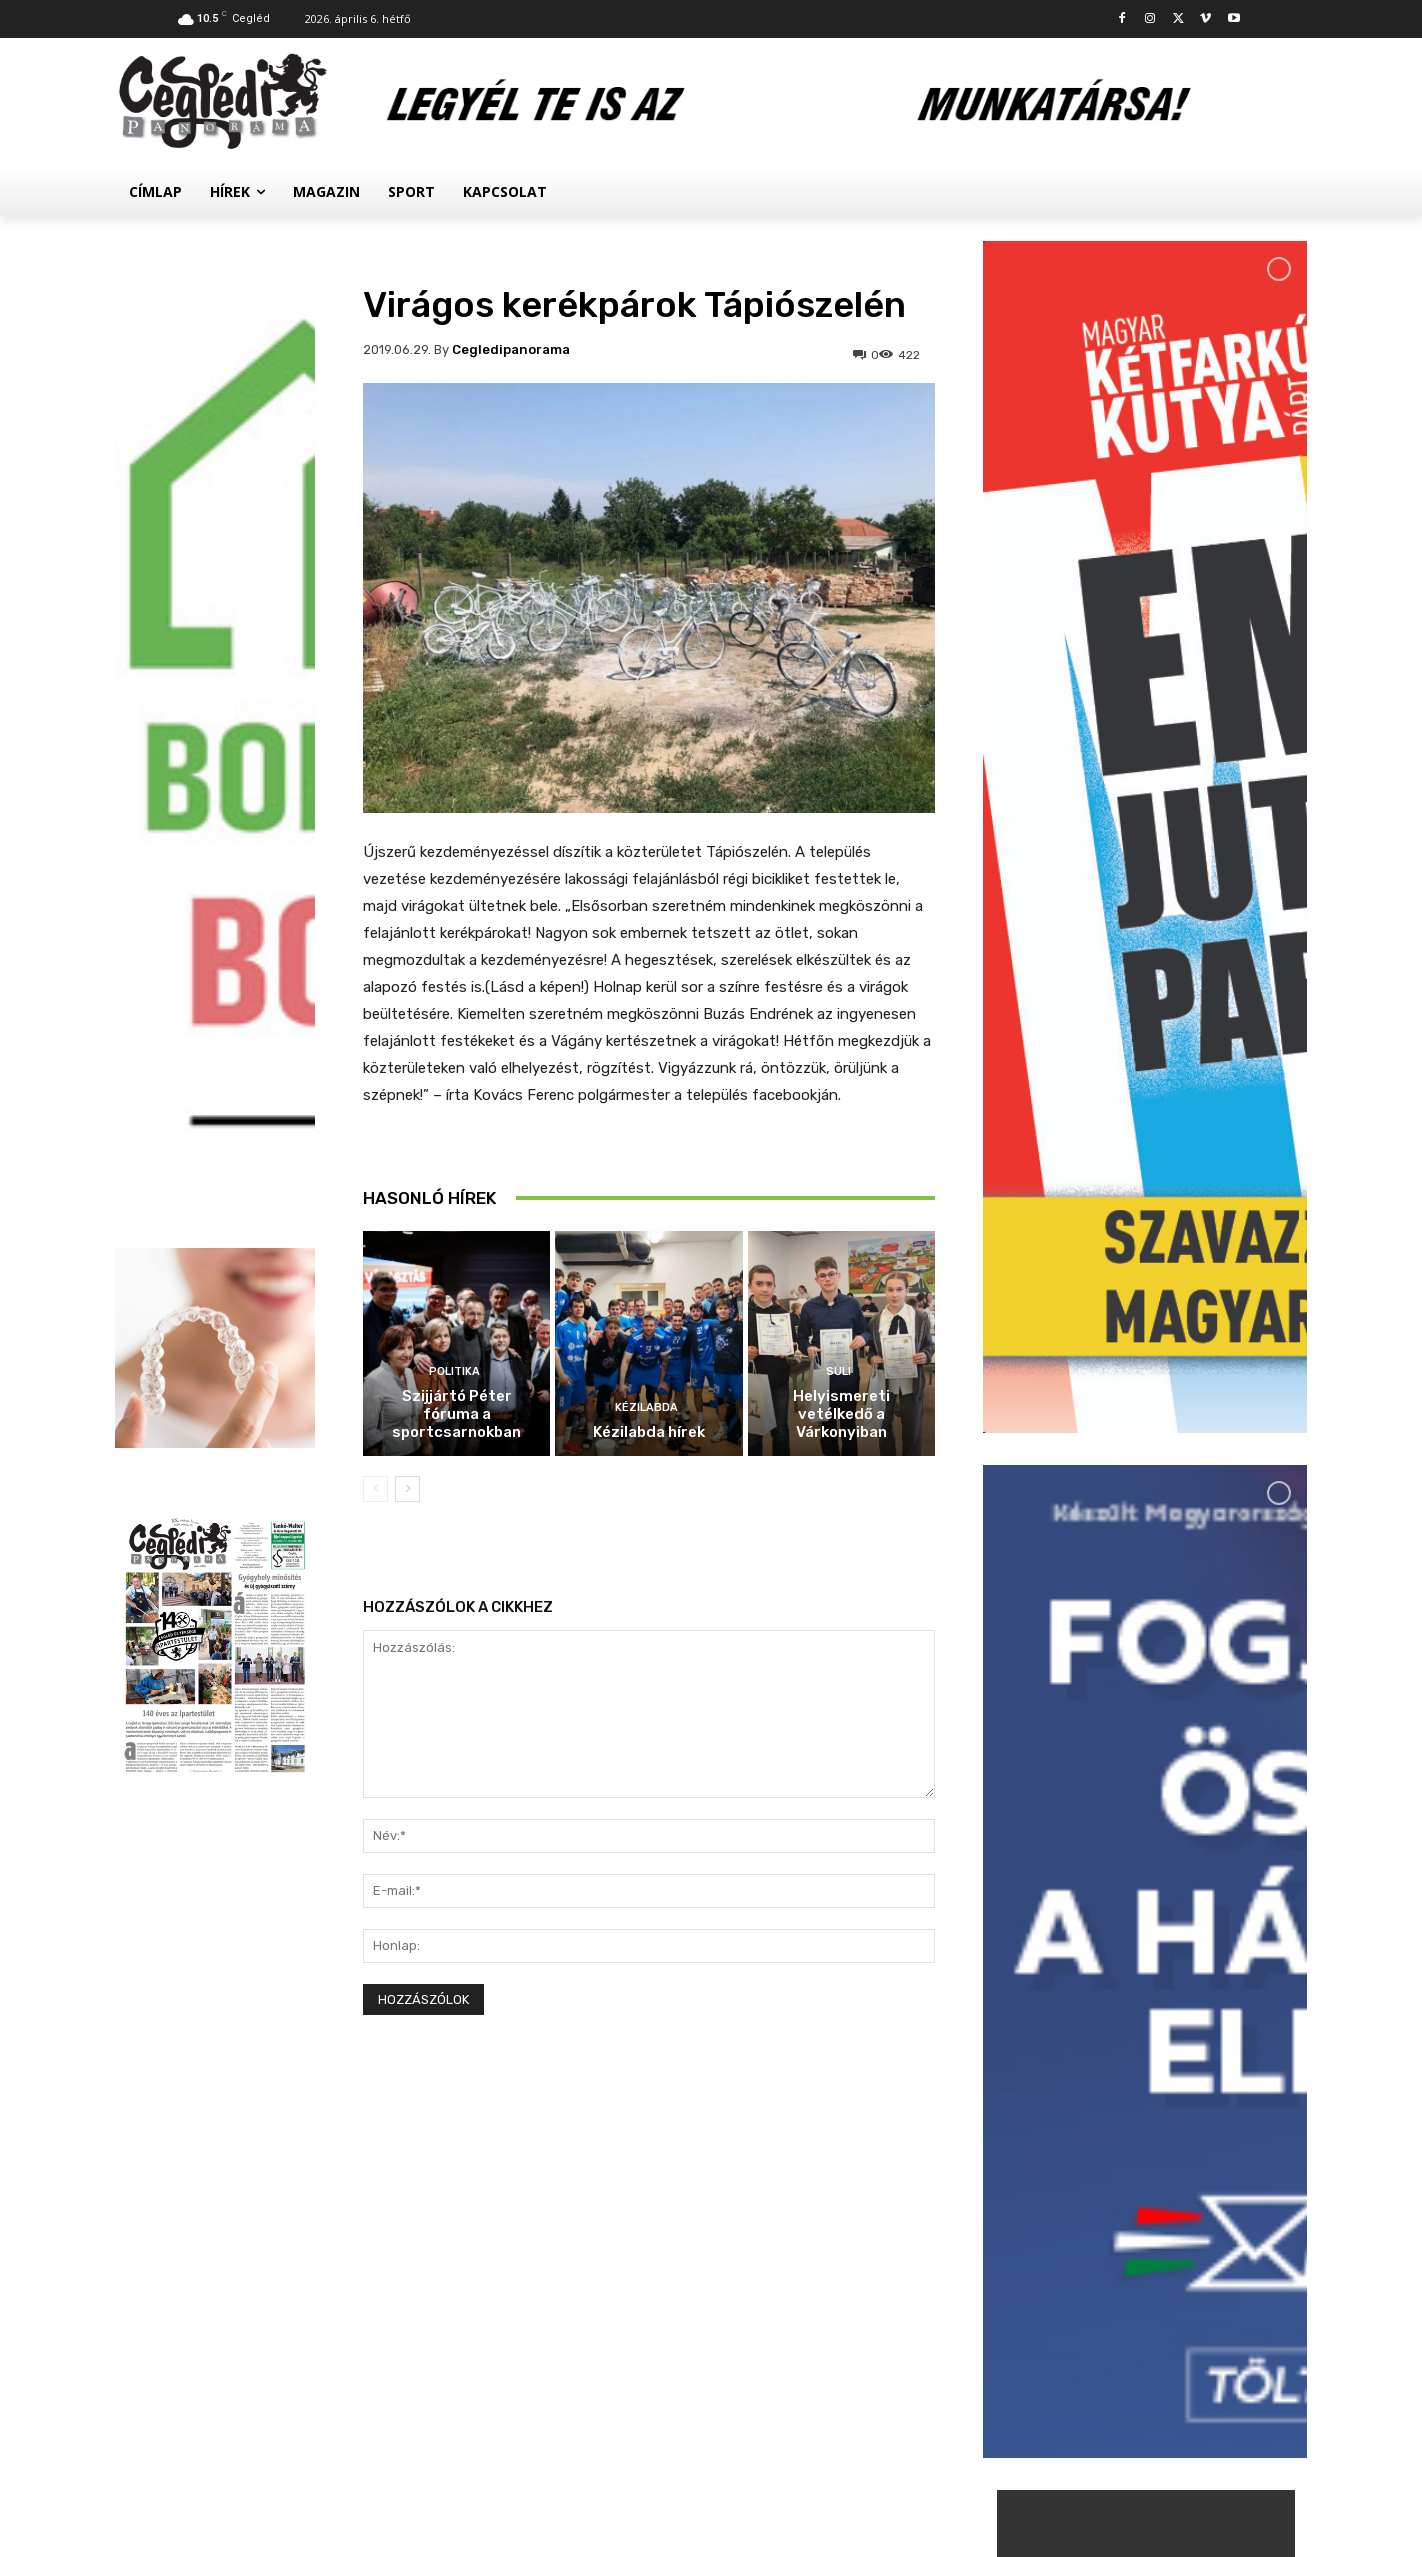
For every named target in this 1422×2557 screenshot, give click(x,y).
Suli (838, 1371)
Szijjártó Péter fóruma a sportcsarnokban (456, 1414)
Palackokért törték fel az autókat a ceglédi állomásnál (1188, 2156)
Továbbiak (1145, 2377)
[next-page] (407, 1489)
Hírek (1111, 2115)
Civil (1108, 2269)
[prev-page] (375, 1489)
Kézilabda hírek (649, 1432)
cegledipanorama (511, 349)
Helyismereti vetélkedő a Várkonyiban (841, 1414)
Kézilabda (646, 1407)
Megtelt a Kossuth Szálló (1187, 2292)
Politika (454, 1371)
